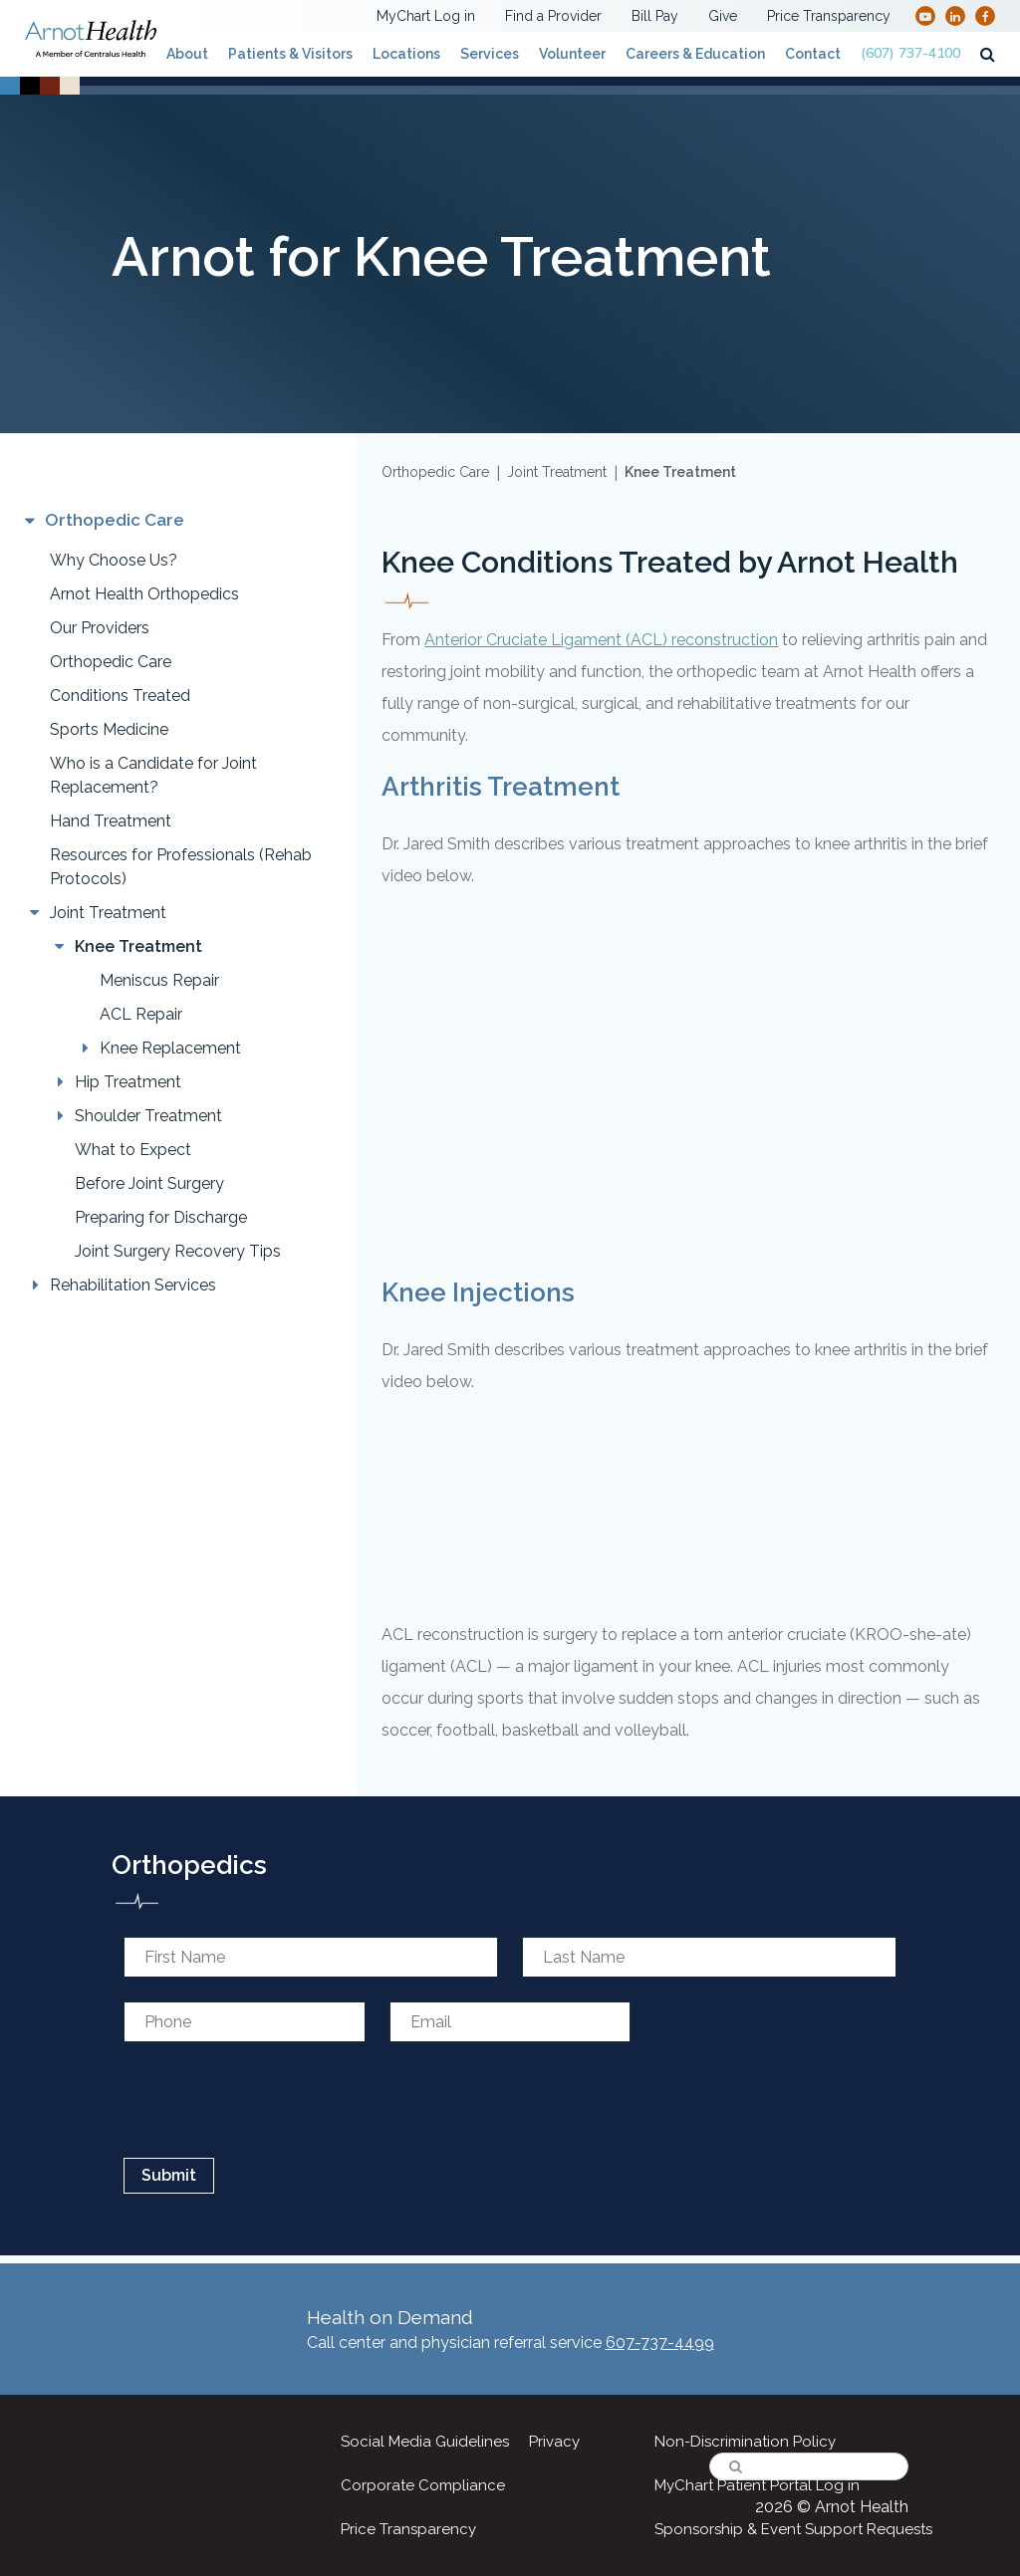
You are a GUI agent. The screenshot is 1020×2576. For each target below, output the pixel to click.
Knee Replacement (170, 1048)
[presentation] (270, 2100)
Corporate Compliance (423, 2485)
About (187, 54)
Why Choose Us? (113, 560)
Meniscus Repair (159, 980)
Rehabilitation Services (133, 1285)
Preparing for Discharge (161, 1217)
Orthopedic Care (110, 661)
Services (489, 54)
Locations (406, 54)
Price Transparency (829, 16)
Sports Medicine (109, 729)
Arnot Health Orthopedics (144, 594)
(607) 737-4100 (910, 53)
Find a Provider (553, 16)
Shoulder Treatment (148, 1115)
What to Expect (133, 1149)
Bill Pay (655, 16)
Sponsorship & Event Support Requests (793, 2529)
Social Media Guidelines (425, 2442)
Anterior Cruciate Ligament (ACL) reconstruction (601, 639)
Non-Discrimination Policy (745, 2442)
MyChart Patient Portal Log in (757, 2485)
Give (722, 16)
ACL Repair (141, 1014)
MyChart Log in (426, 16)
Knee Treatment (138, 946)
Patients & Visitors (290, 54)
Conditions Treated (120, 695)
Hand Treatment (110, 821)
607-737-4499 (660, 2342)
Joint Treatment (108, 912)
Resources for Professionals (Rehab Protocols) (181, 866)
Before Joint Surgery (149, 1183)
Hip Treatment (128, 1081)
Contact (813, 54)
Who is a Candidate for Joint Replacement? (153, 775)
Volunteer (572, 54)
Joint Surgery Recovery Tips (178, 1251)
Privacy (554, 2442)
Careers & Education (695, 54)
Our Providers (99, 627)
